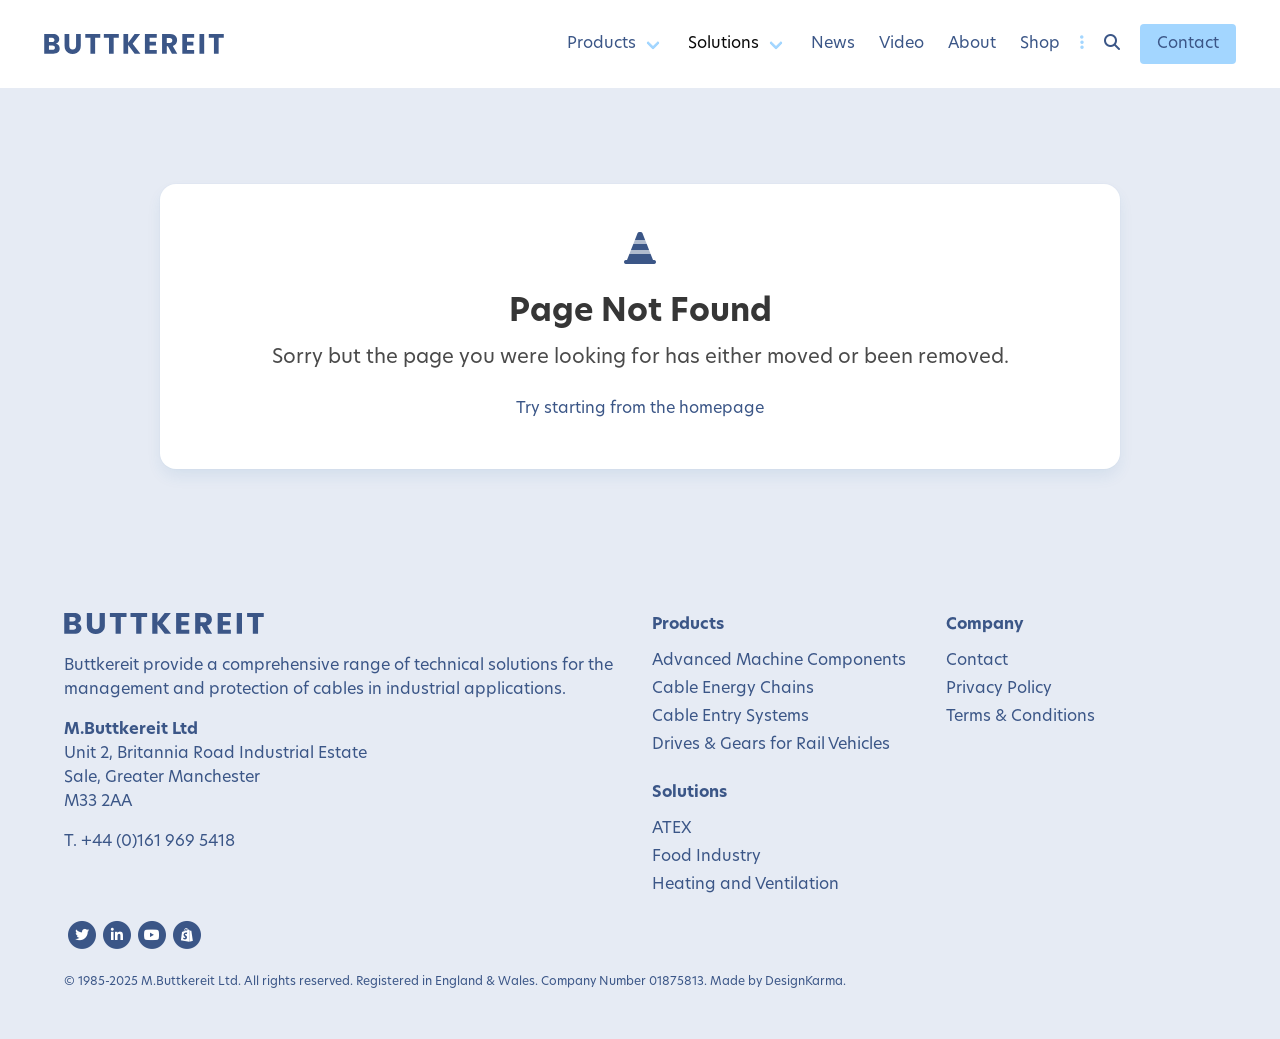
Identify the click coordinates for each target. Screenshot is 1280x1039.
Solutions (723, 44)
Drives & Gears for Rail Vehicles (771, 745)
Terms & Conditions (1020, 717)
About (972, 44)
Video (901, 44)
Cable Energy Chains (733, 689)
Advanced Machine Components (779, 661)
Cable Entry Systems (730, 717)
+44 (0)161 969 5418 (158, 842)
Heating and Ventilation (745, 885)
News (833, 44)
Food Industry (706, 857)
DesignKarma (804, 982)
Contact (1188, 44)
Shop (1040, 44)
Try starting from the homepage (640, 409)
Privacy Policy (999, 689)
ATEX (672, 829)
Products (601, 44)
